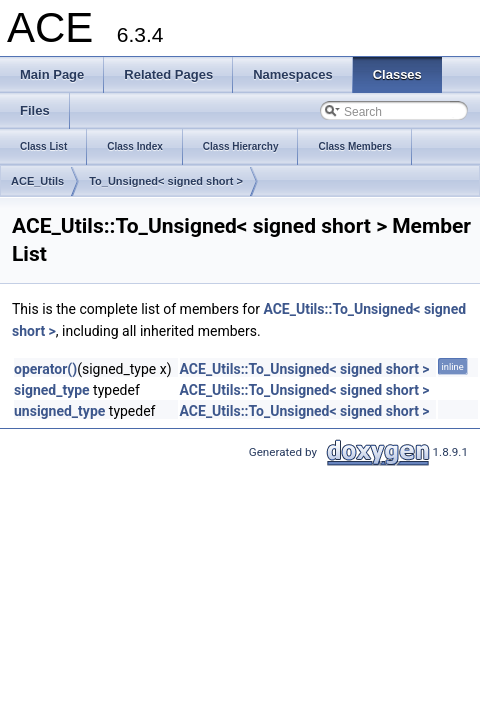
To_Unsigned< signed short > (166, 181)
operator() (45, 369)
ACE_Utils (37, 181)
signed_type (52, 390)
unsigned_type (59, 411)
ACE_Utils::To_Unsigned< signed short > (305, 369)
